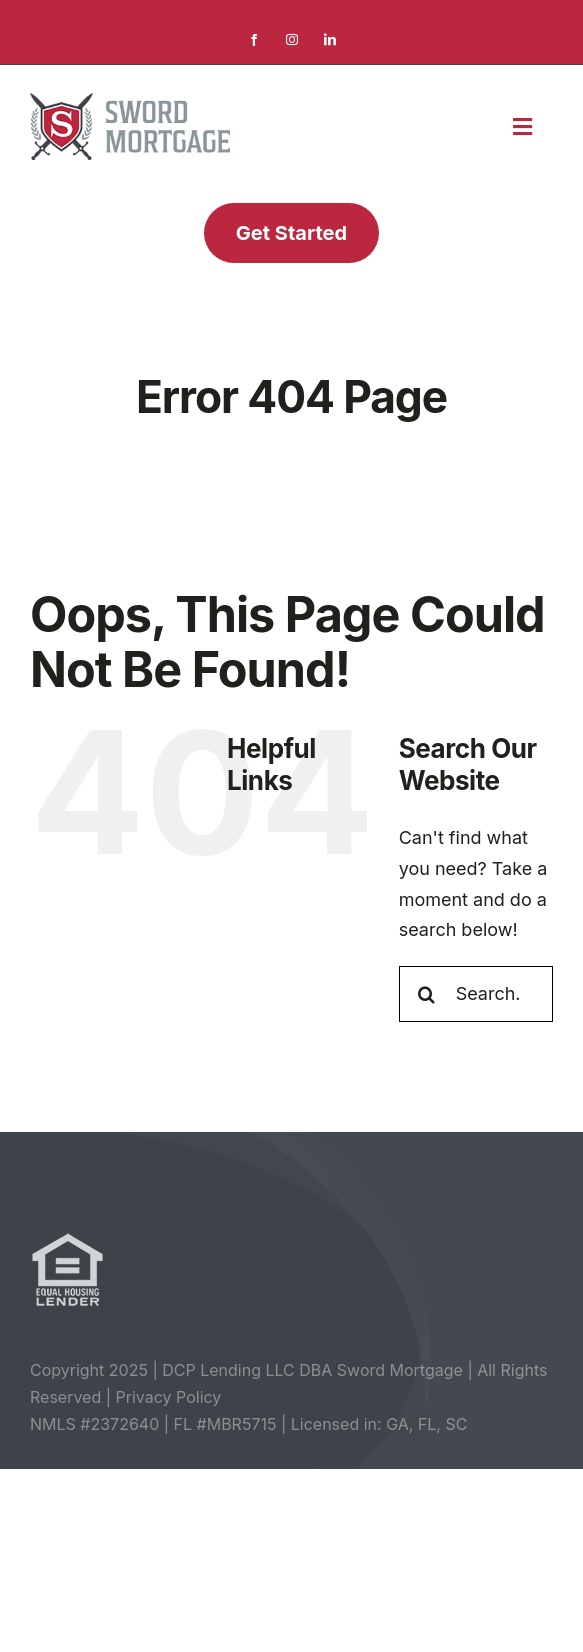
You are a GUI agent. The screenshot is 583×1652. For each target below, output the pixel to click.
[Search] (427, 994)
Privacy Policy (169, 1397)
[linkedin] (330, 40)
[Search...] (476, 994)
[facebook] (254, 40)
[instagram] (292, 40)
